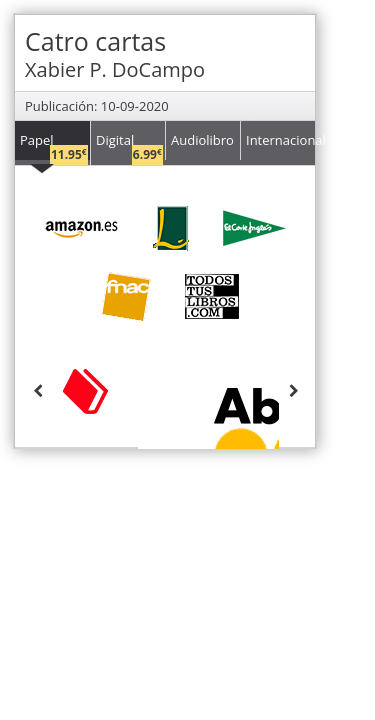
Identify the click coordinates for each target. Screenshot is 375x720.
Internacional (280, 140)
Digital (129, 145)
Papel (54, 145)
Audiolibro (202, 140)
